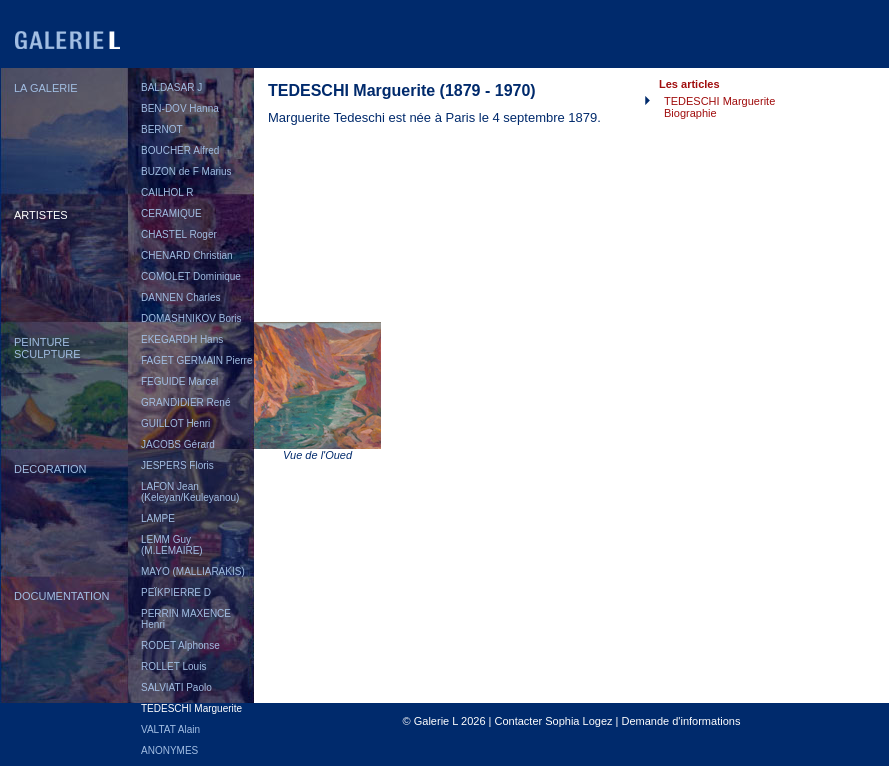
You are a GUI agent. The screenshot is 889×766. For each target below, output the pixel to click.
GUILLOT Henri (175, 423)
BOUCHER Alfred (180, 150)
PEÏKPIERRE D (176, 592)
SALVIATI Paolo (176, 687)
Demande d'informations (681, 721)
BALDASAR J (171, 87)
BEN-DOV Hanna (180, 108)
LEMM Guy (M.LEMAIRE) (172, 545)
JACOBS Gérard (178, 444)
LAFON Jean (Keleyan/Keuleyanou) (190, 492)
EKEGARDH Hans (182, 339)
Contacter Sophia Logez (553, 721)
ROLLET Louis (173, 666)
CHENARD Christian (187, 255)
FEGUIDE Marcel (179, 381)
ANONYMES (169, 750)
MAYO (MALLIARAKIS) (193, 571)
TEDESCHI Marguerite (191, 708)
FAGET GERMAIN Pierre (197, 360)
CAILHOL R (167, 192)
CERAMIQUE (171, 213)
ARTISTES (41, 215)
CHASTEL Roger (179, 234)
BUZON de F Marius (186, 171)
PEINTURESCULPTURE (47, 348)
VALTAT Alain (170, 729)
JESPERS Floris (177, 465)
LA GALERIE (46, 88)
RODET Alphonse (180, 645)
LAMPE (158, 518)
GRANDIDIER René (185, 402)
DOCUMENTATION (62, 596)
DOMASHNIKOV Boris (191, 318)
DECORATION (50, 469)
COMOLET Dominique (191, 276)
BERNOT (162, 129)
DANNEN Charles (180, 297)
